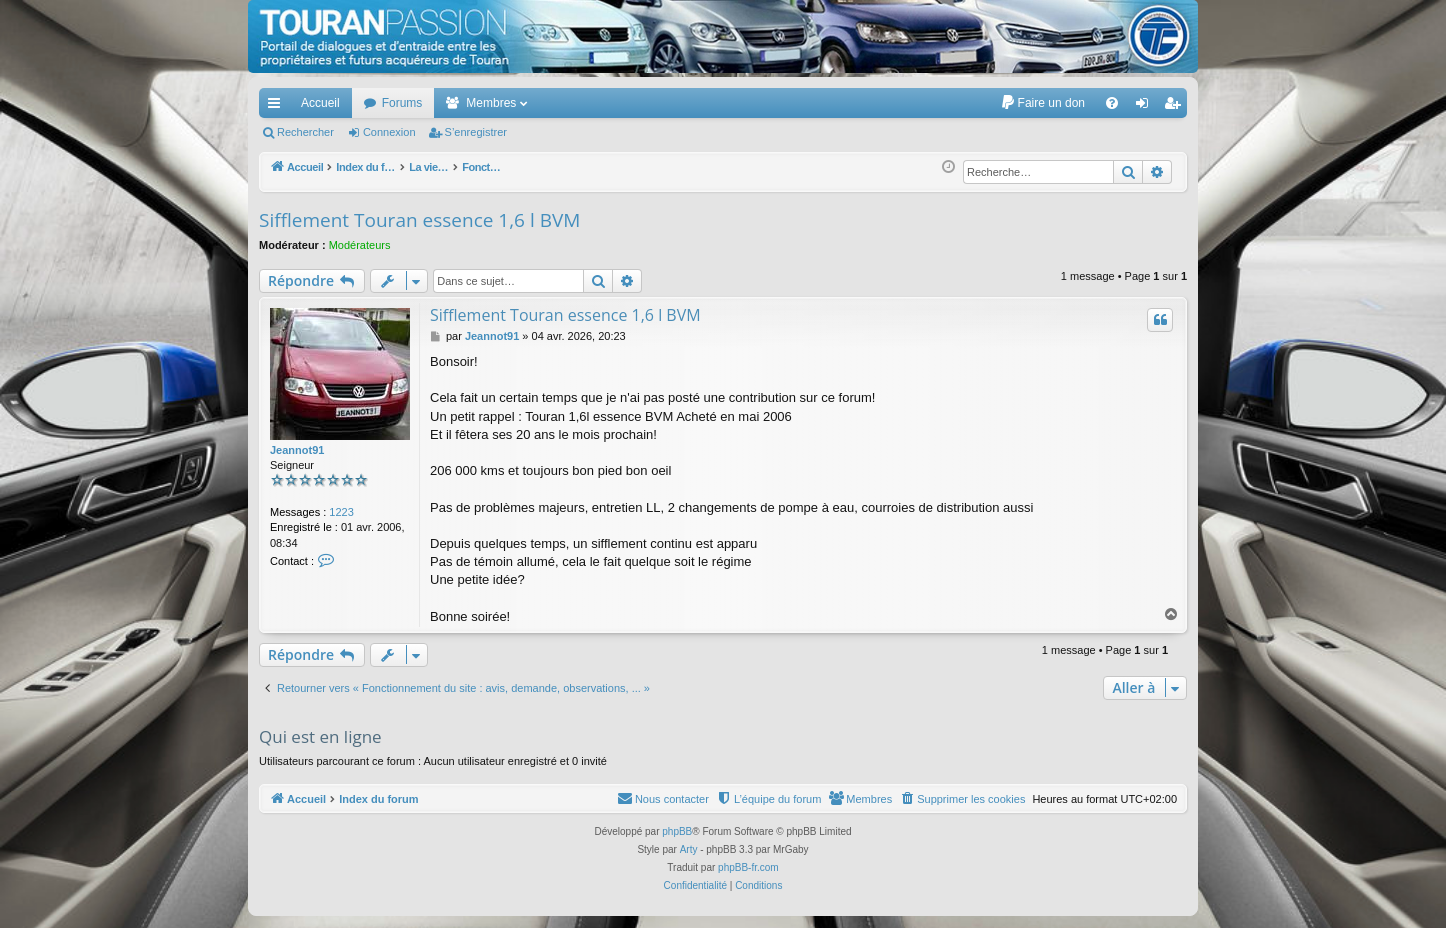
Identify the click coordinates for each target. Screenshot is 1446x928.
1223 (341, 512)
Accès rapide (278, 107)
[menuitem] (1042, 103)
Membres (491, 103)
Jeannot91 (297, 450)
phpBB (677, 831)
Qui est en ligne (320, 736)
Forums (402, 103)
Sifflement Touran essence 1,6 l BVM (419, 220)
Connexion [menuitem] (1146, 107)
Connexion (389, 132)
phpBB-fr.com (748, 867)
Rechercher (305, 132)
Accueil (320, 103)
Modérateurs (360, 245)
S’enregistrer (476, 132)
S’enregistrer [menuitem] (1176, 107)
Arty (689, 849)
